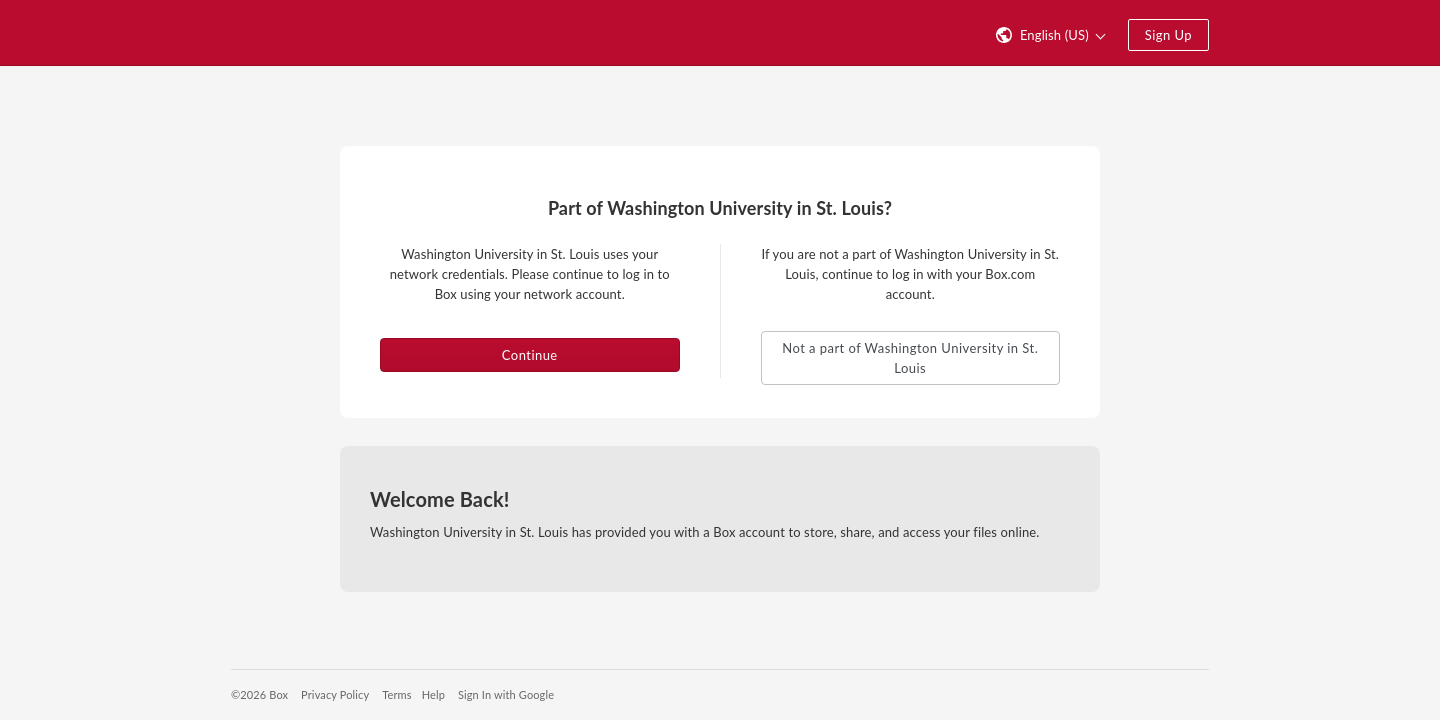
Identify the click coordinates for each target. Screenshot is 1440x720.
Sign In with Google (506, 694)
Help (433, 694)
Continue (530, 355)
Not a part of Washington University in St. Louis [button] (910, 358)
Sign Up (1168, 35)
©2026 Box (259, 694)
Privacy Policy (335, 694)
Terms (396, 694)
